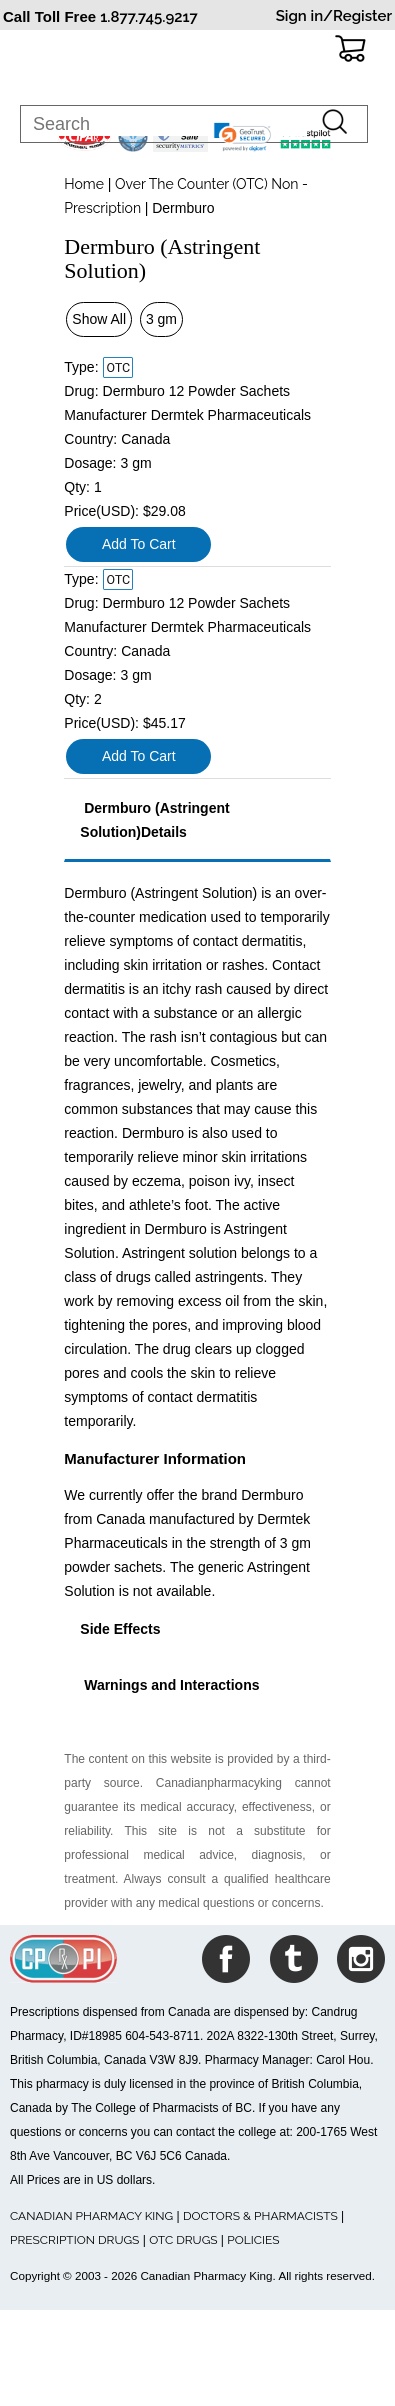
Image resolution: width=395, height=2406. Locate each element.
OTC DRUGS (183, 2240)
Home (84, 184)
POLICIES (253, 2240)
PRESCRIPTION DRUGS (74, 2240)
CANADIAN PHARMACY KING (91, 2216)
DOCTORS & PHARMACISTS (260, 2216)
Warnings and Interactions (169, 1685)
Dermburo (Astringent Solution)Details (154, 820)
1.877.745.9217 (149, 17)
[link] (243, 137)
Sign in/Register (334, 16)
